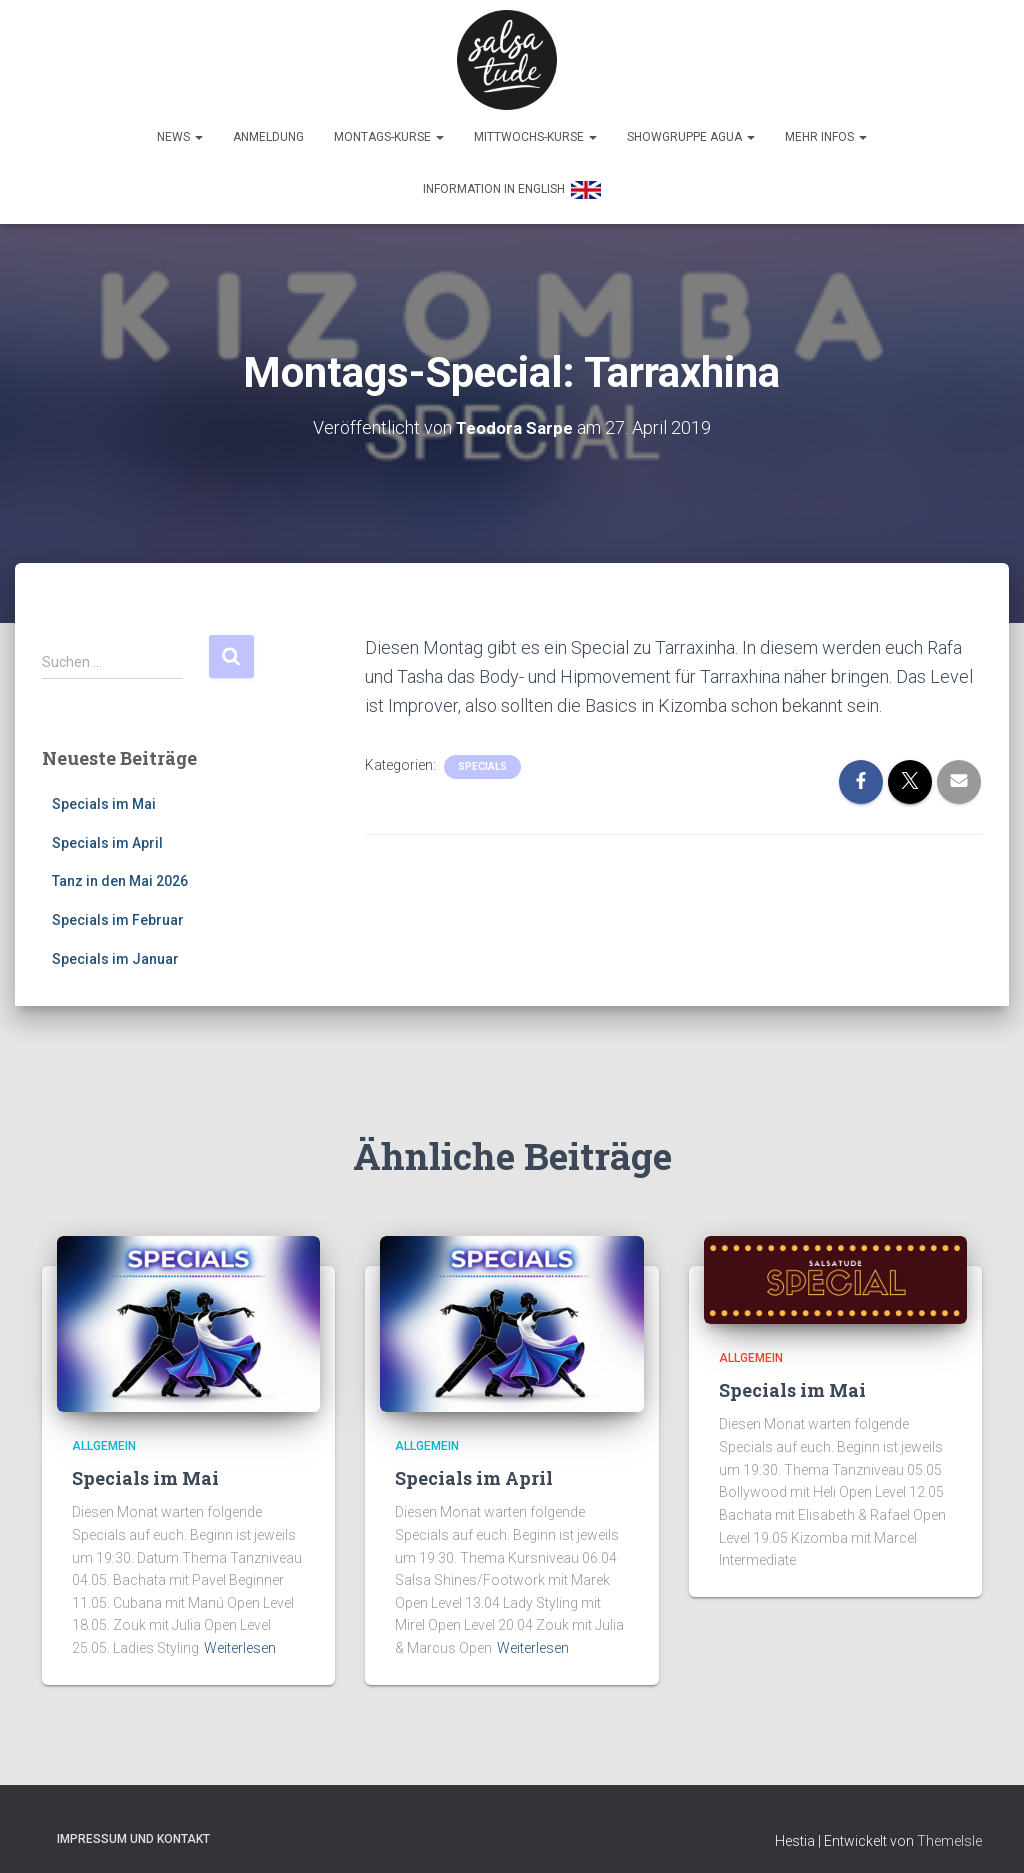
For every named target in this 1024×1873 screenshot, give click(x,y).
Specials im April (107, 832)
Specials (482, 755)
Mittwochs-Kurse (535, 127)
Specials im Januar (115, 948)
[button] (198, 127)
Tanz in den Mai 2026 (120, 871)
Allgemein (104, 1435)
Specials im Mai (104, 793)
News (180, 127)
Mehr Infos (826, 127)
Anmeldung (268, 127)
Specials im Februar (118, 909)
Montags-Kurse (389, 127)
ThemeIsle (949, 1830)
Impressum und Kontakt (133, 1828)
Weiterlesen (240, 1637)
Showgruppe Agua (691, 127)
